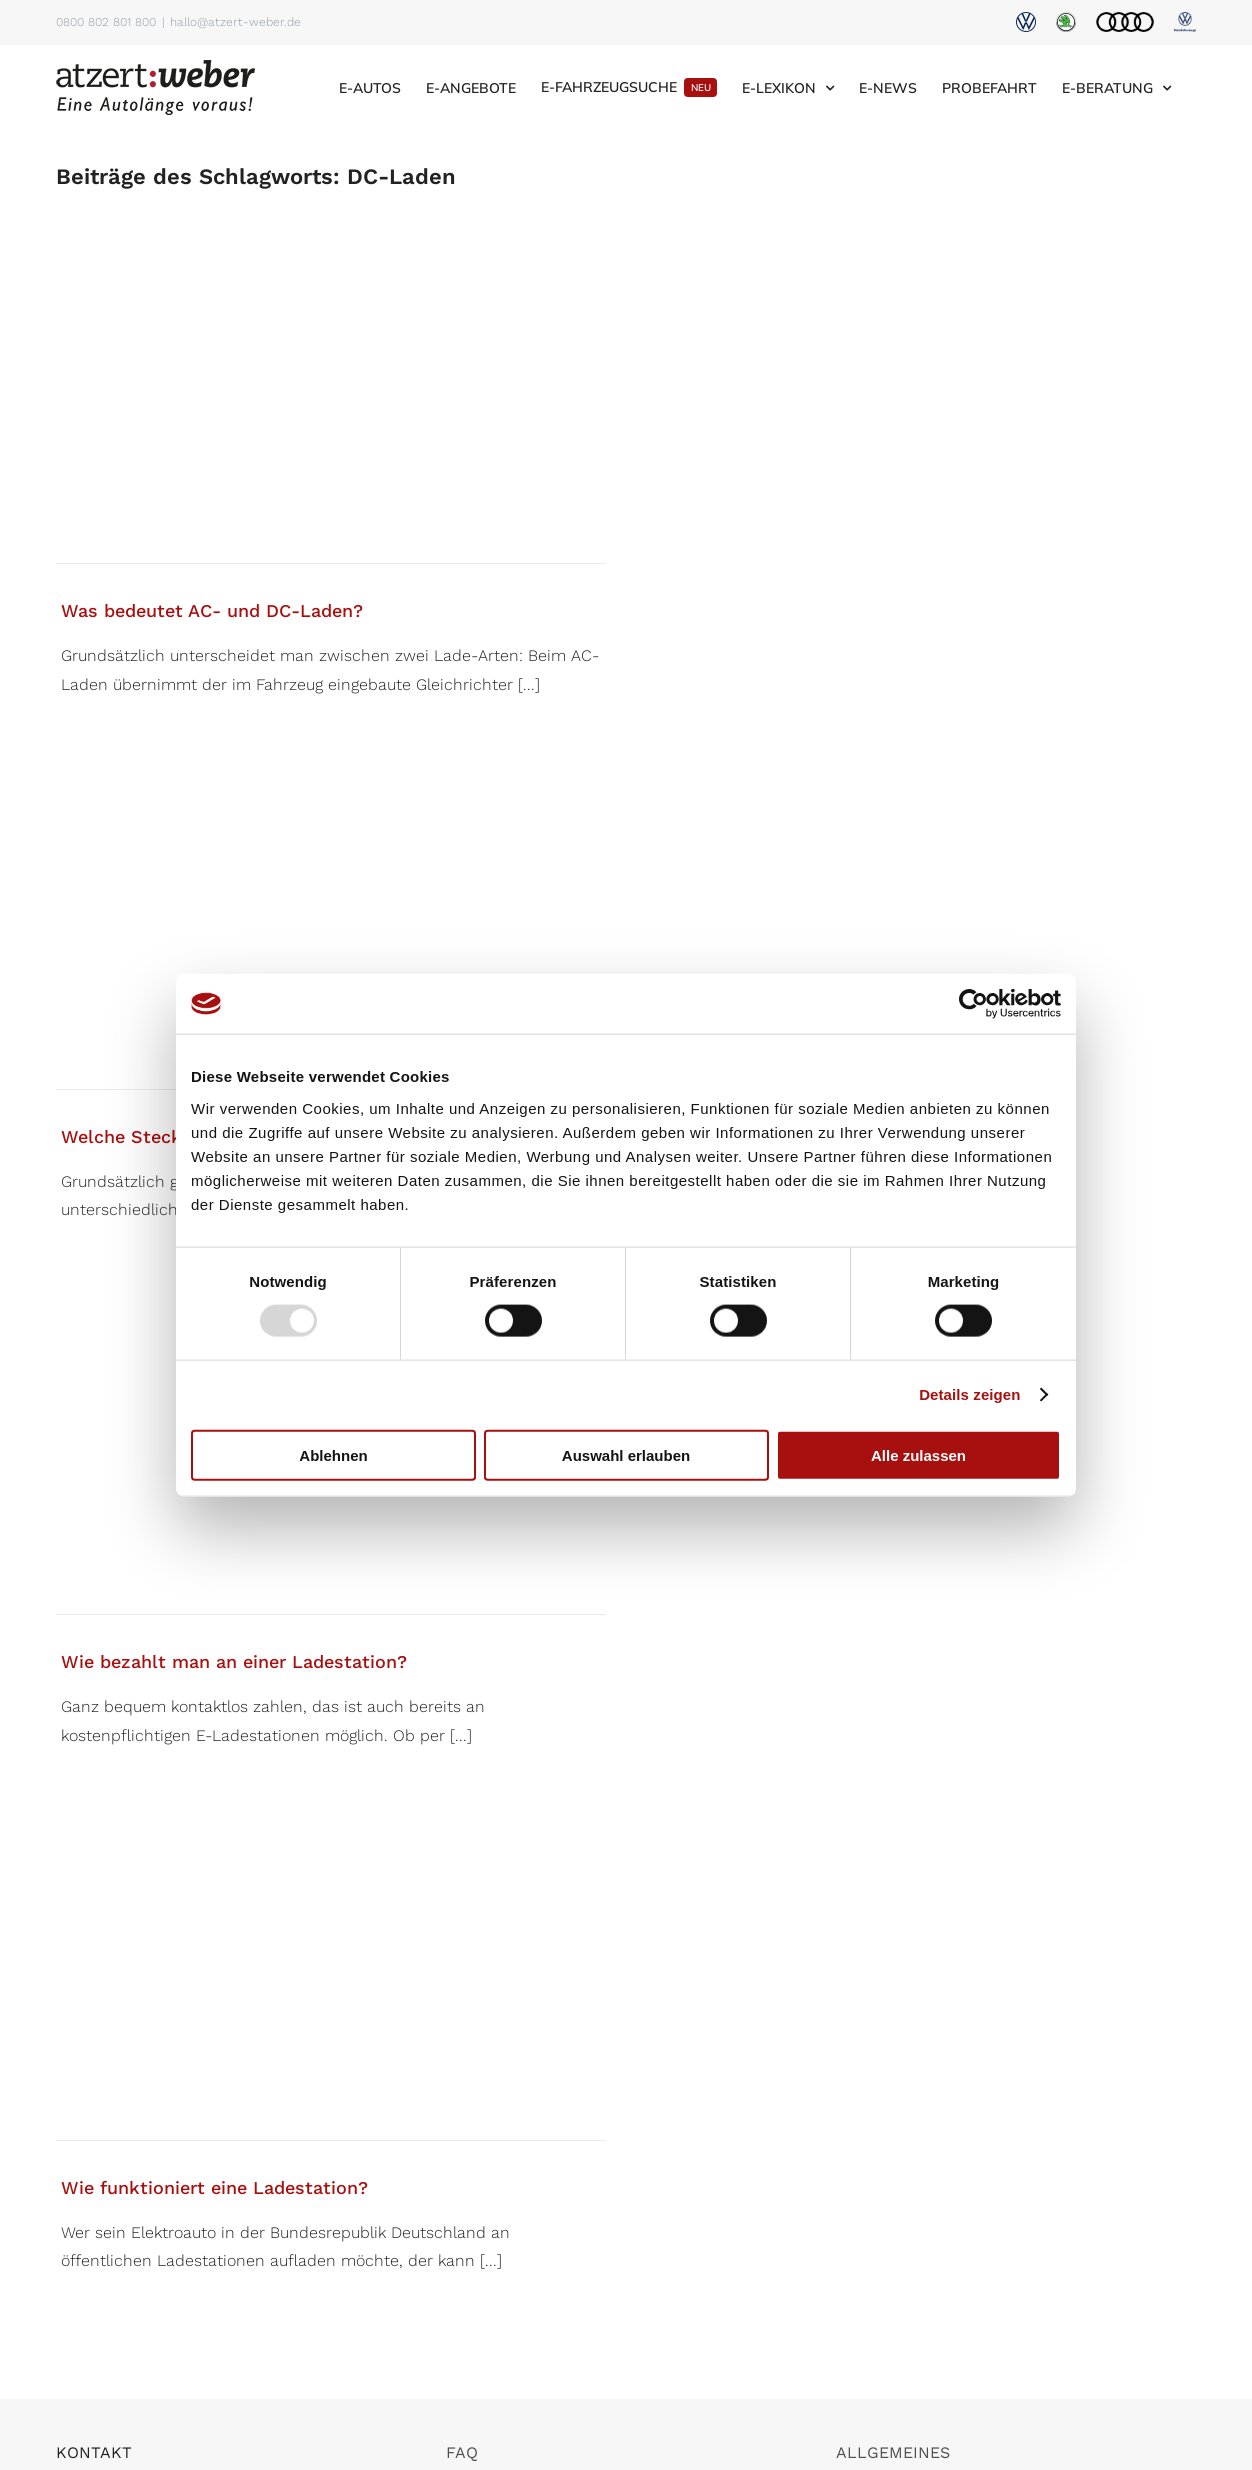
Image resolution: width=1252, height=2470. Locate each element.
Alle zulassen (918, 1454)
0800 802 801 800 (106, 22)
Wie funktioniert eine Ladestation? (214, 2187)
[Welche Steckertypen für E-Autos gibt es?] (331, 934)
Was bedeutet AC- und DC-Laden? (212, 610)
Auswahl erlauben (626, 1454)
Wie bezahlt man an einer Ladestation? (234, 1661)
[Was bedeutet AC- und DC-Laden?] (331, 408)
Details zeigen (969, 1394)
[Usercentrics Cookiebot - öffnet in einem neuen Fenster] (973, 1004)
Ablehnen (333, 1454)
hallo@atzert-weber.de (235, 22)
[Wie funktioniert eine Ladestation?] (331, 1985)
